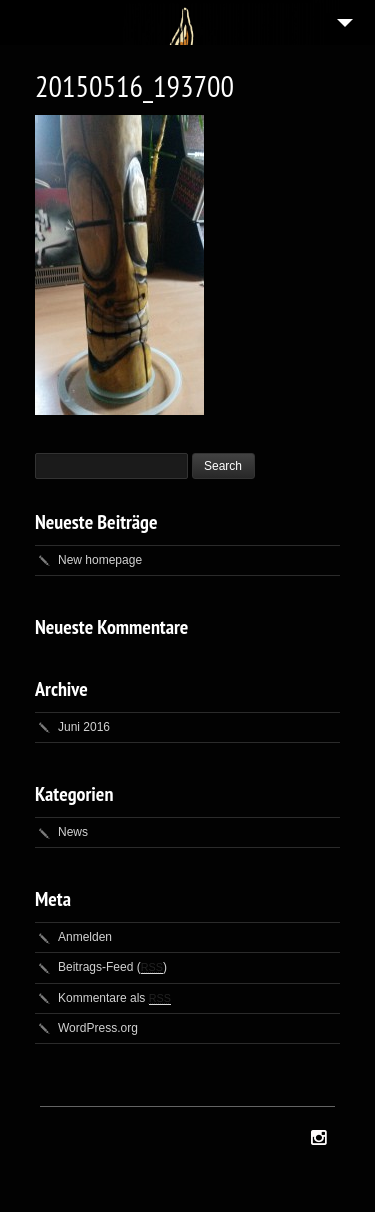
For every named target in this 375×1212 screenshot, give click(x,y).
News (73, 832)
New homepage (100, 560)
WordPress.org (98, 1028)
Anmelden (85, 937)
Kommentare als (114, 998)
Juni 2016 (84, 727)
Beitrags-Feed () (112, 967)
